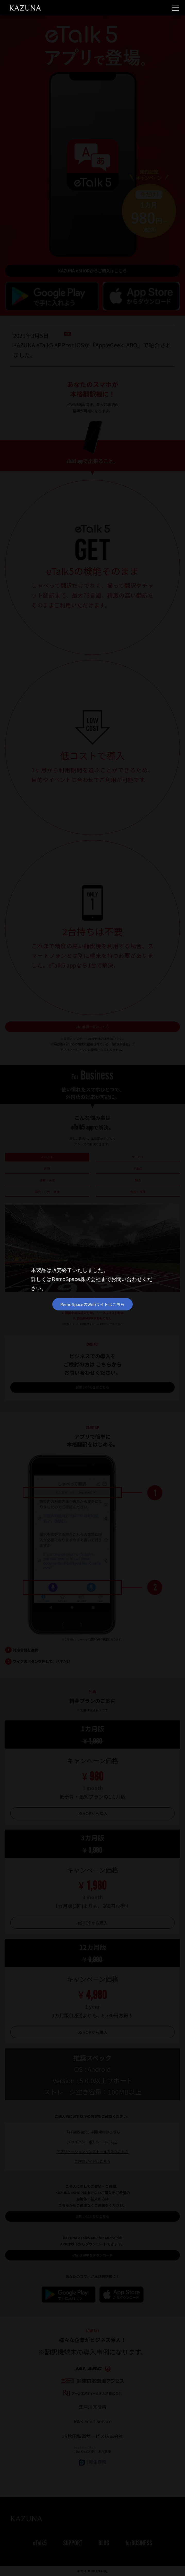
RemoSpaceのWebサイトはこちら (92, 1304)
